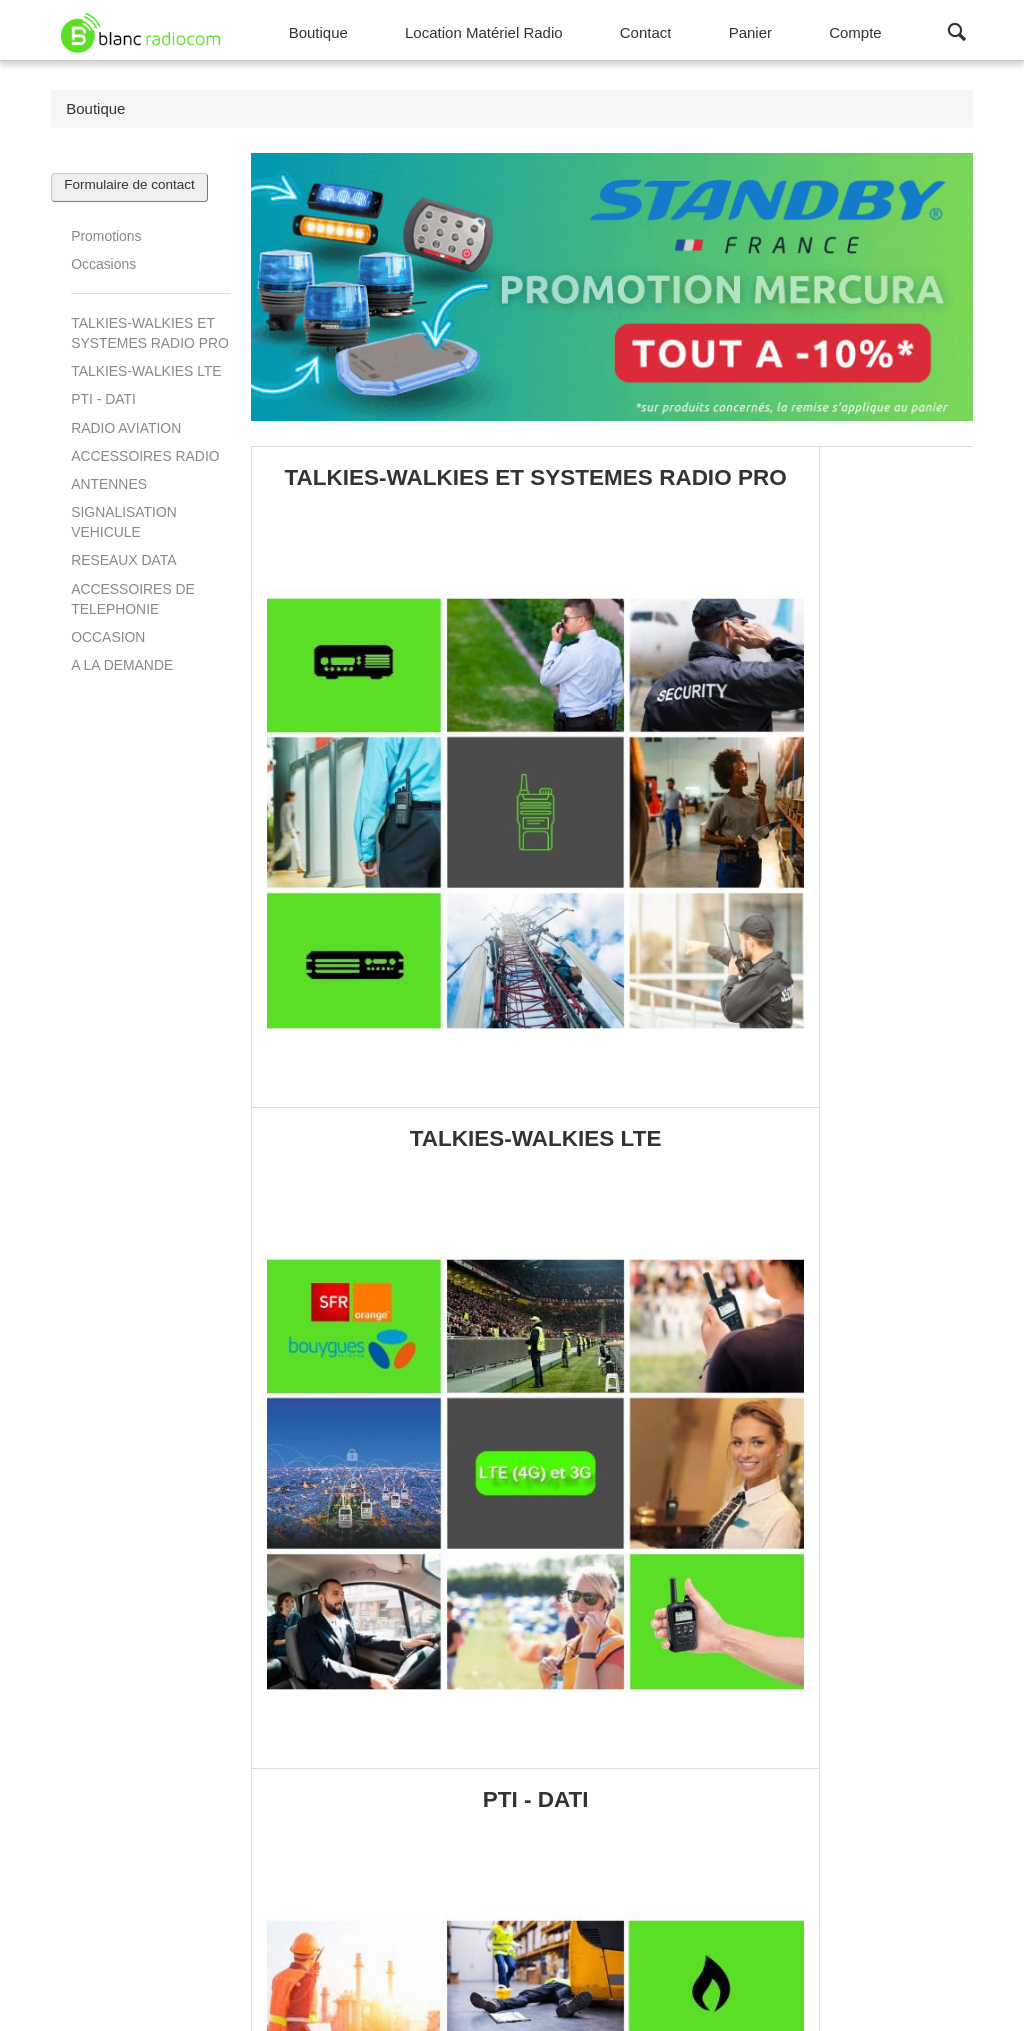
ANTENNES (109, 484)
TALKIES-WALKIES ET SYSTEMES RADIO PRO (150, 333)
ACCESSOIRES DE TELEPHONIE (133, 599)
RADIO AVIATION (126, 428)
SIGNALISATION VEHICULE (124, 522)
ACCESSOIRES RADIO (145, 456)
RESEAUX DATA (123, 560)
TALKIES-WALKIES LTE (146, 371)
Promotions (106, 236)
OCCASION (108, 637)
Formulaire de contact (129, 184)
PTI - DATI (103, 399)
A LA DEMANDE (122, 665)
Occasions (103, 264)
